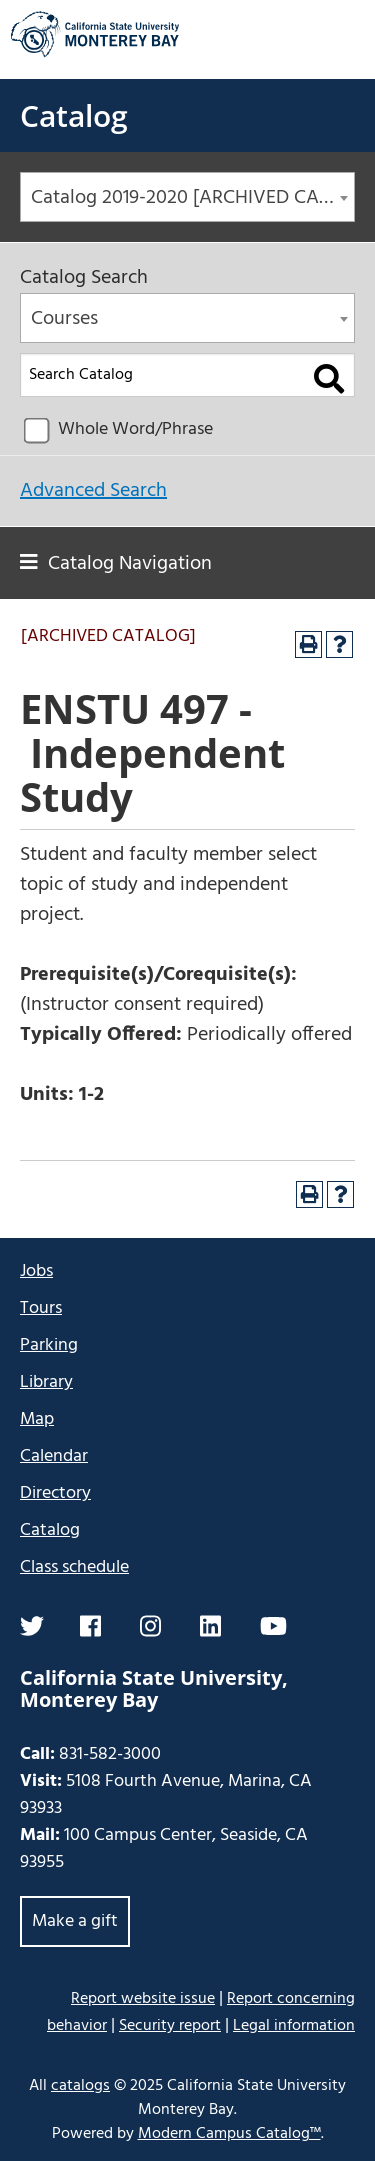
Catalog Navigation (130, 564)
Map (37, 1419)
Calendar (54, 1456)
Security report (170, 2026)
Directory (55, 1493)
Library (46, 1382)
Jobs (36, 1271)
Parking (49, 1345)
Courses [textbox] (64, 319)
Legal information (294, 2026)
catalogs (80, 2086)
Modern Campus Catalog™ (229, 2134)
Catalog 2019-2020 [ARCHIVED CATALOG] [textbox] (192, 198)
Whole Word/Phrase (135, 429)
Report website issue (143, 1998)
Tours (41, 1308)
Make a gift (75, 1921)
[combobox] (187, 197)
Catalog (74, 115)
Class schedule (74, 1567)
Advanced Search (93, 491)
